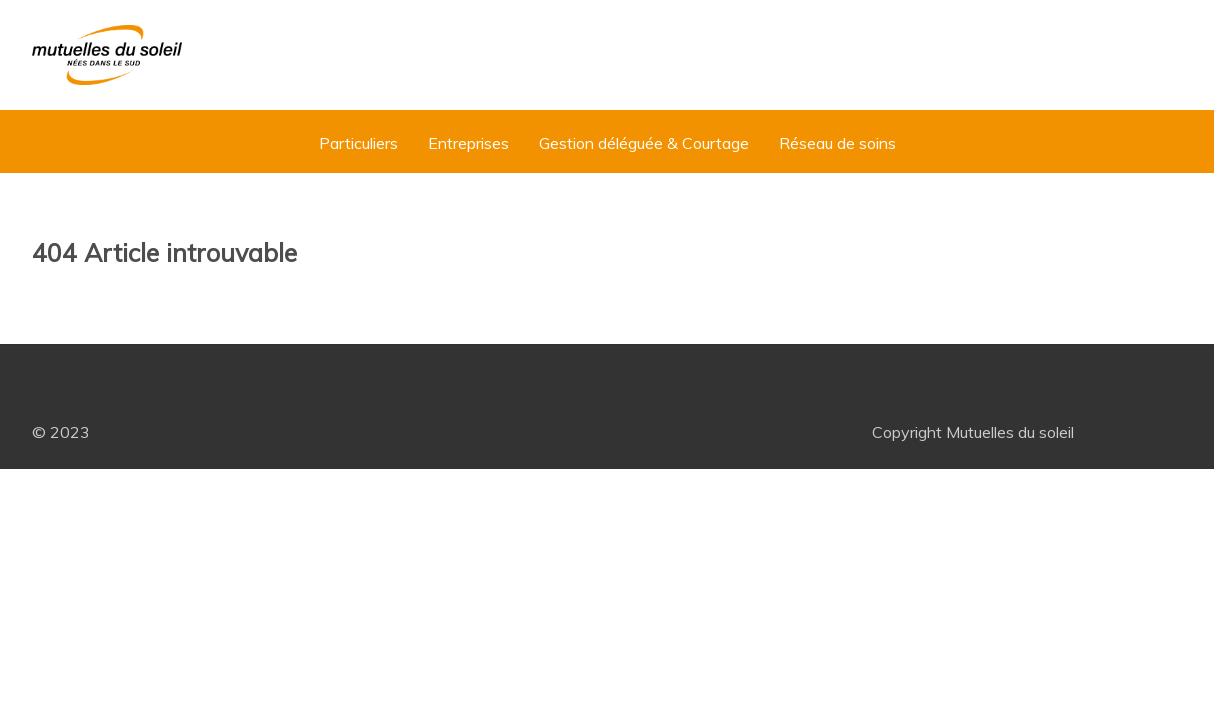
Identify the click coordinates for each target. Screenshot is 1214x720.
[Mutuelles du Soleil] (107, 55)
